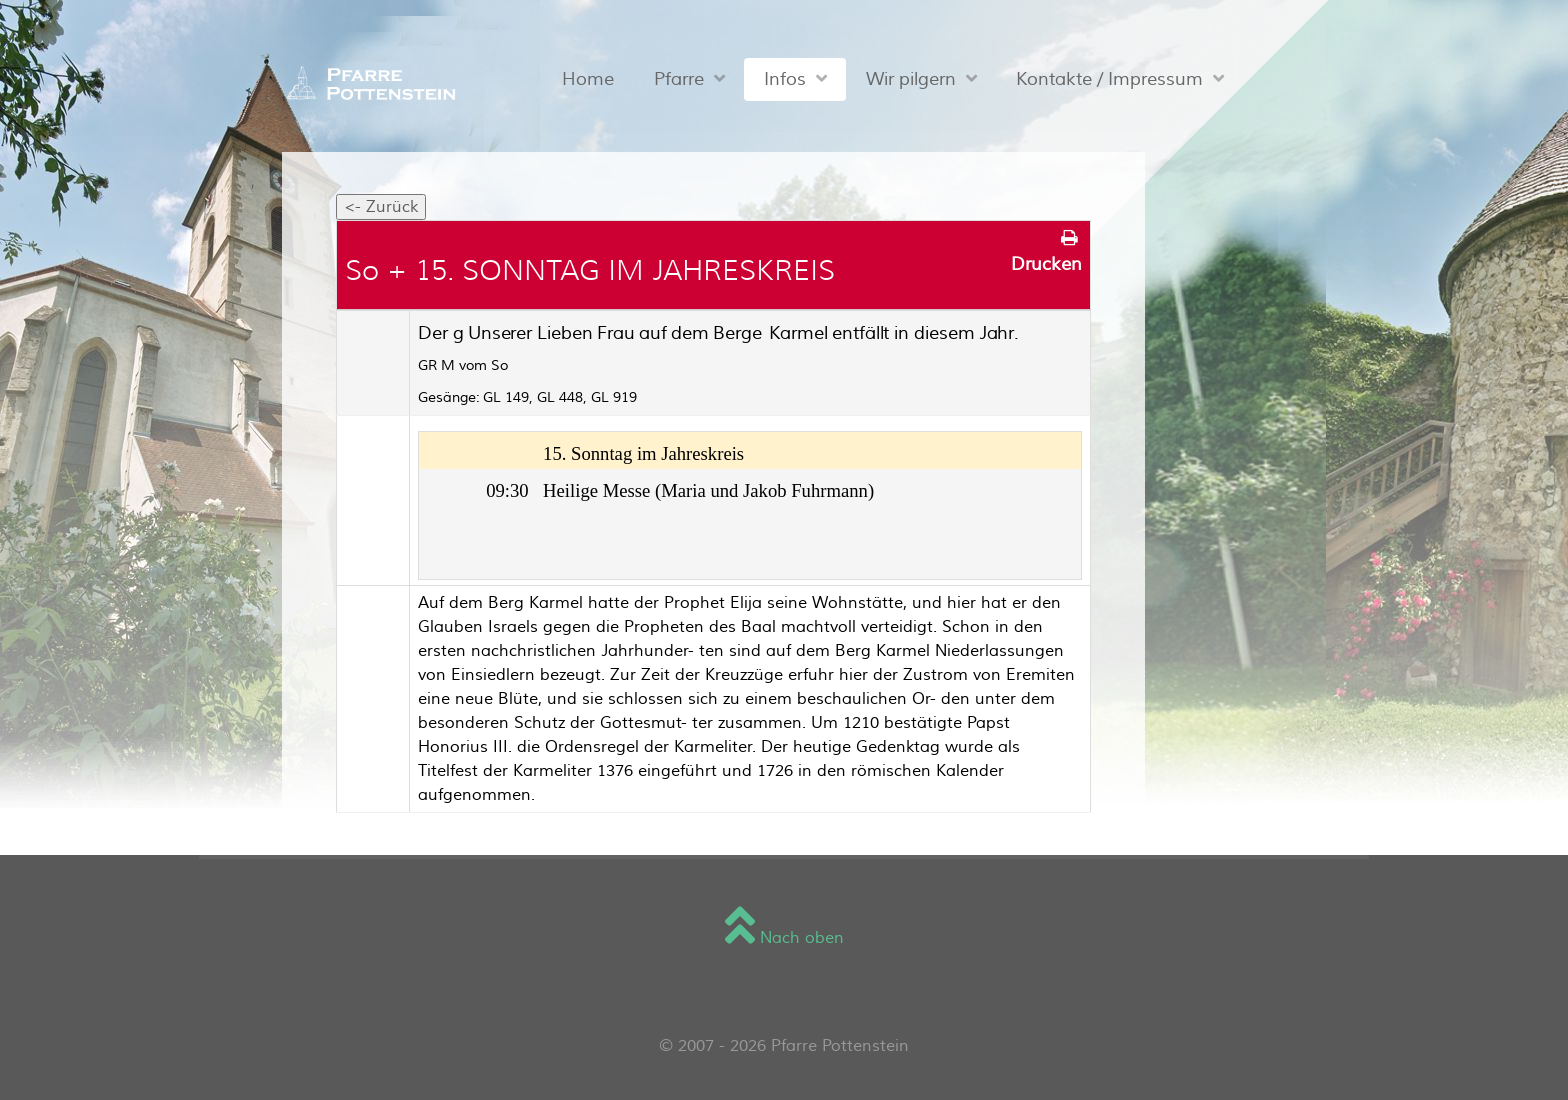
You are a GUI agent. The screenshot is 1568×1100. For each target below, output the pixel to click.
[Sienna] (366, 83)
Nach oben (784, 938)
